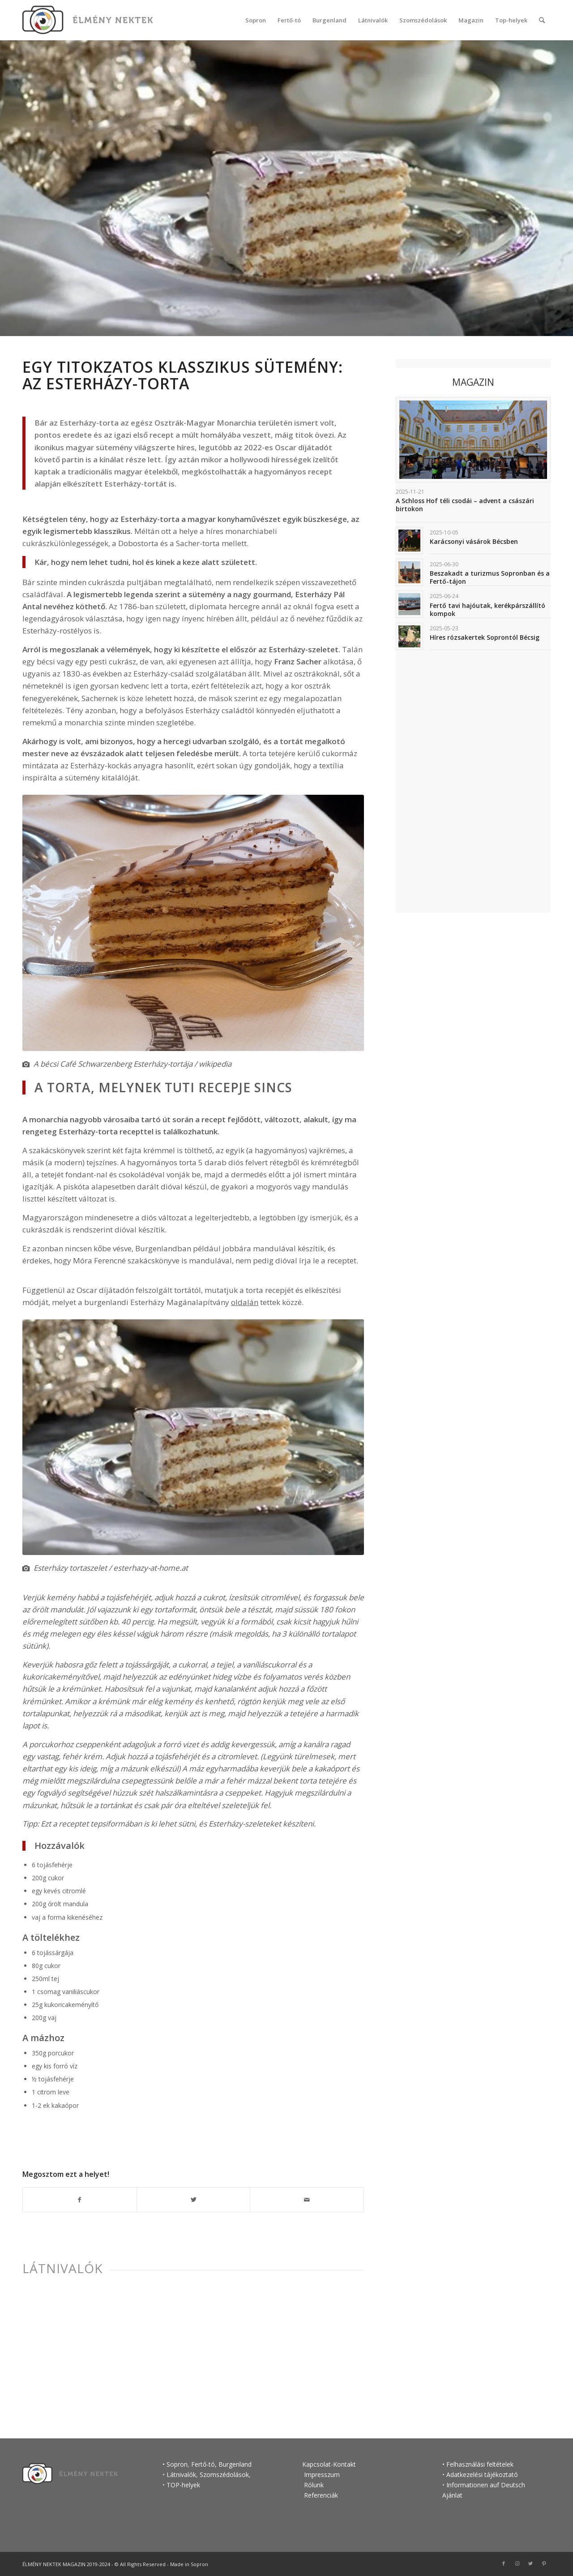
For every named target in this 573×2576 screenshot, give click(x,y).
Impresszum (321, 2474)
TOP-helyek (183, 2485)
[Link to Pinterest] (544, 2563)
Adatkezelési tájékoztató (482, 2474)
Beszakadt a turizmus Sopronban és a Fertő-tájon (490, 577)
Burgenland (235, 2464)
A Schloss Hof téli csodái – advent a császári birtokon (465, 504)
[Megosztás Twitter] (193, 2200)
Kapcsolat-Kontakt (329, 2464)
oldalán (244, 1302)
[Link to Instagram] (517, 2563)
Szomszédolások (224, 2474)
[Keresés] (542, 20)
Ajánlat (452, 2495)
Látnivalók (62, 2268)
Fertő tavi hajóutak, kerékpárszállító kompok (487, 609)
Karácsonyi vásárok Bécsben (474, 541)
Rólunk (314, 2485)
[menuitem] (255, 20)
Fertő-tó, (204, 2464)
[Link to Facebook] (503, 2563)
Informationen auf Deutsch (485, 2485)
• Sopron (175, 2464)
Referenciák (321, 2495)
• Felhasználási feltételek (477, 2464)
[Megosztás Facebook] (80, 2200)
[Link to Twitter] (530, 2563)
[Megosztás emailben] (306, 2200)
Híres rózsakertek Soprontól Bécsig (484, 637)
